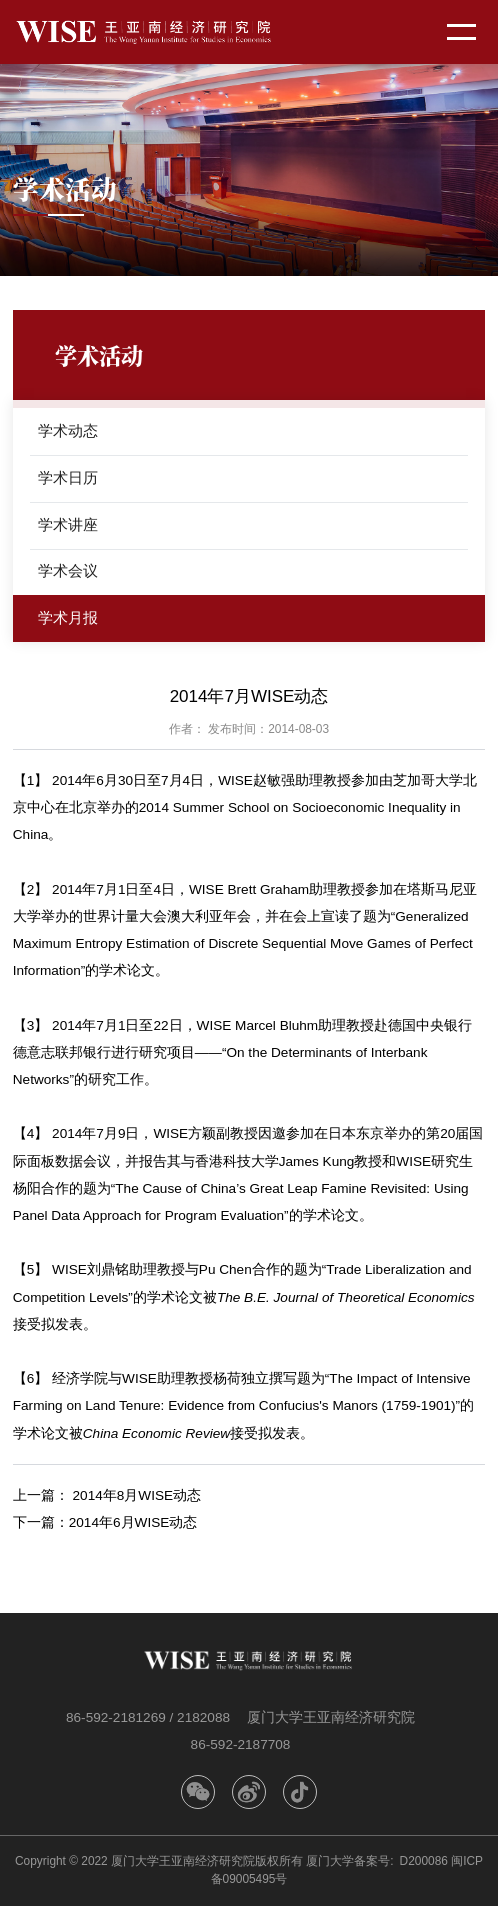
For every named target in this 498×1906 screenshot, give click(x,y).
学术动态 (68, 430)
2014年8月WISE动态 (137, 1495)
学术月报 (68, 617)
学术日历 (68, 477)
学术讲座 (68, 524)
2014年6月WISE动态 (133, 1522)
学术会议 (68, 570)
